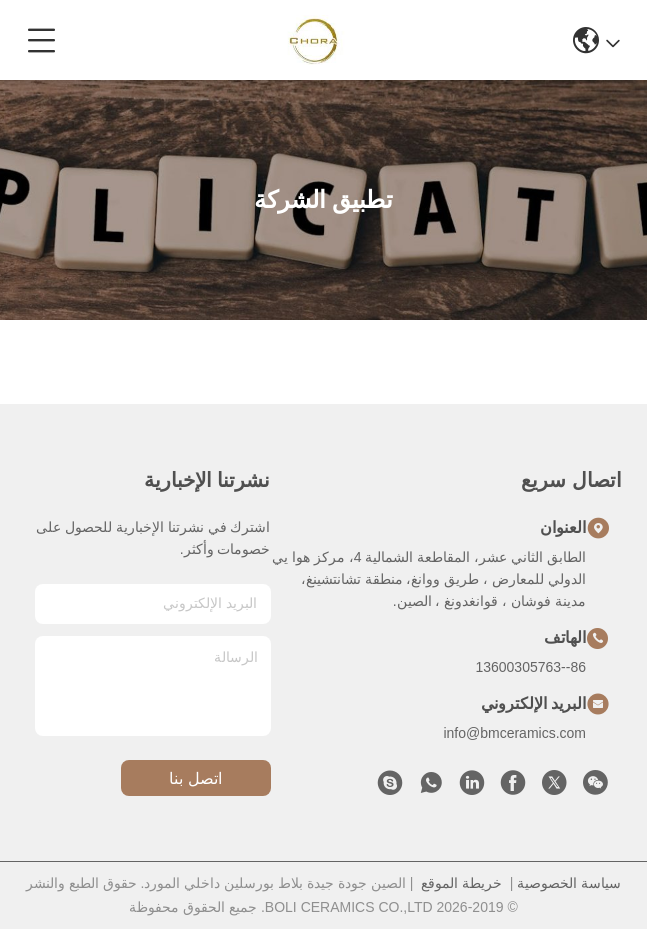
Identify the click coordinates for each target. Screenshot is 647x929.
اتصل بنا (195, 778)
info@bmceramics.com (514, 733)
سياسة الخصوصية (569, 883)
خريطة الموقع (461, 883)
